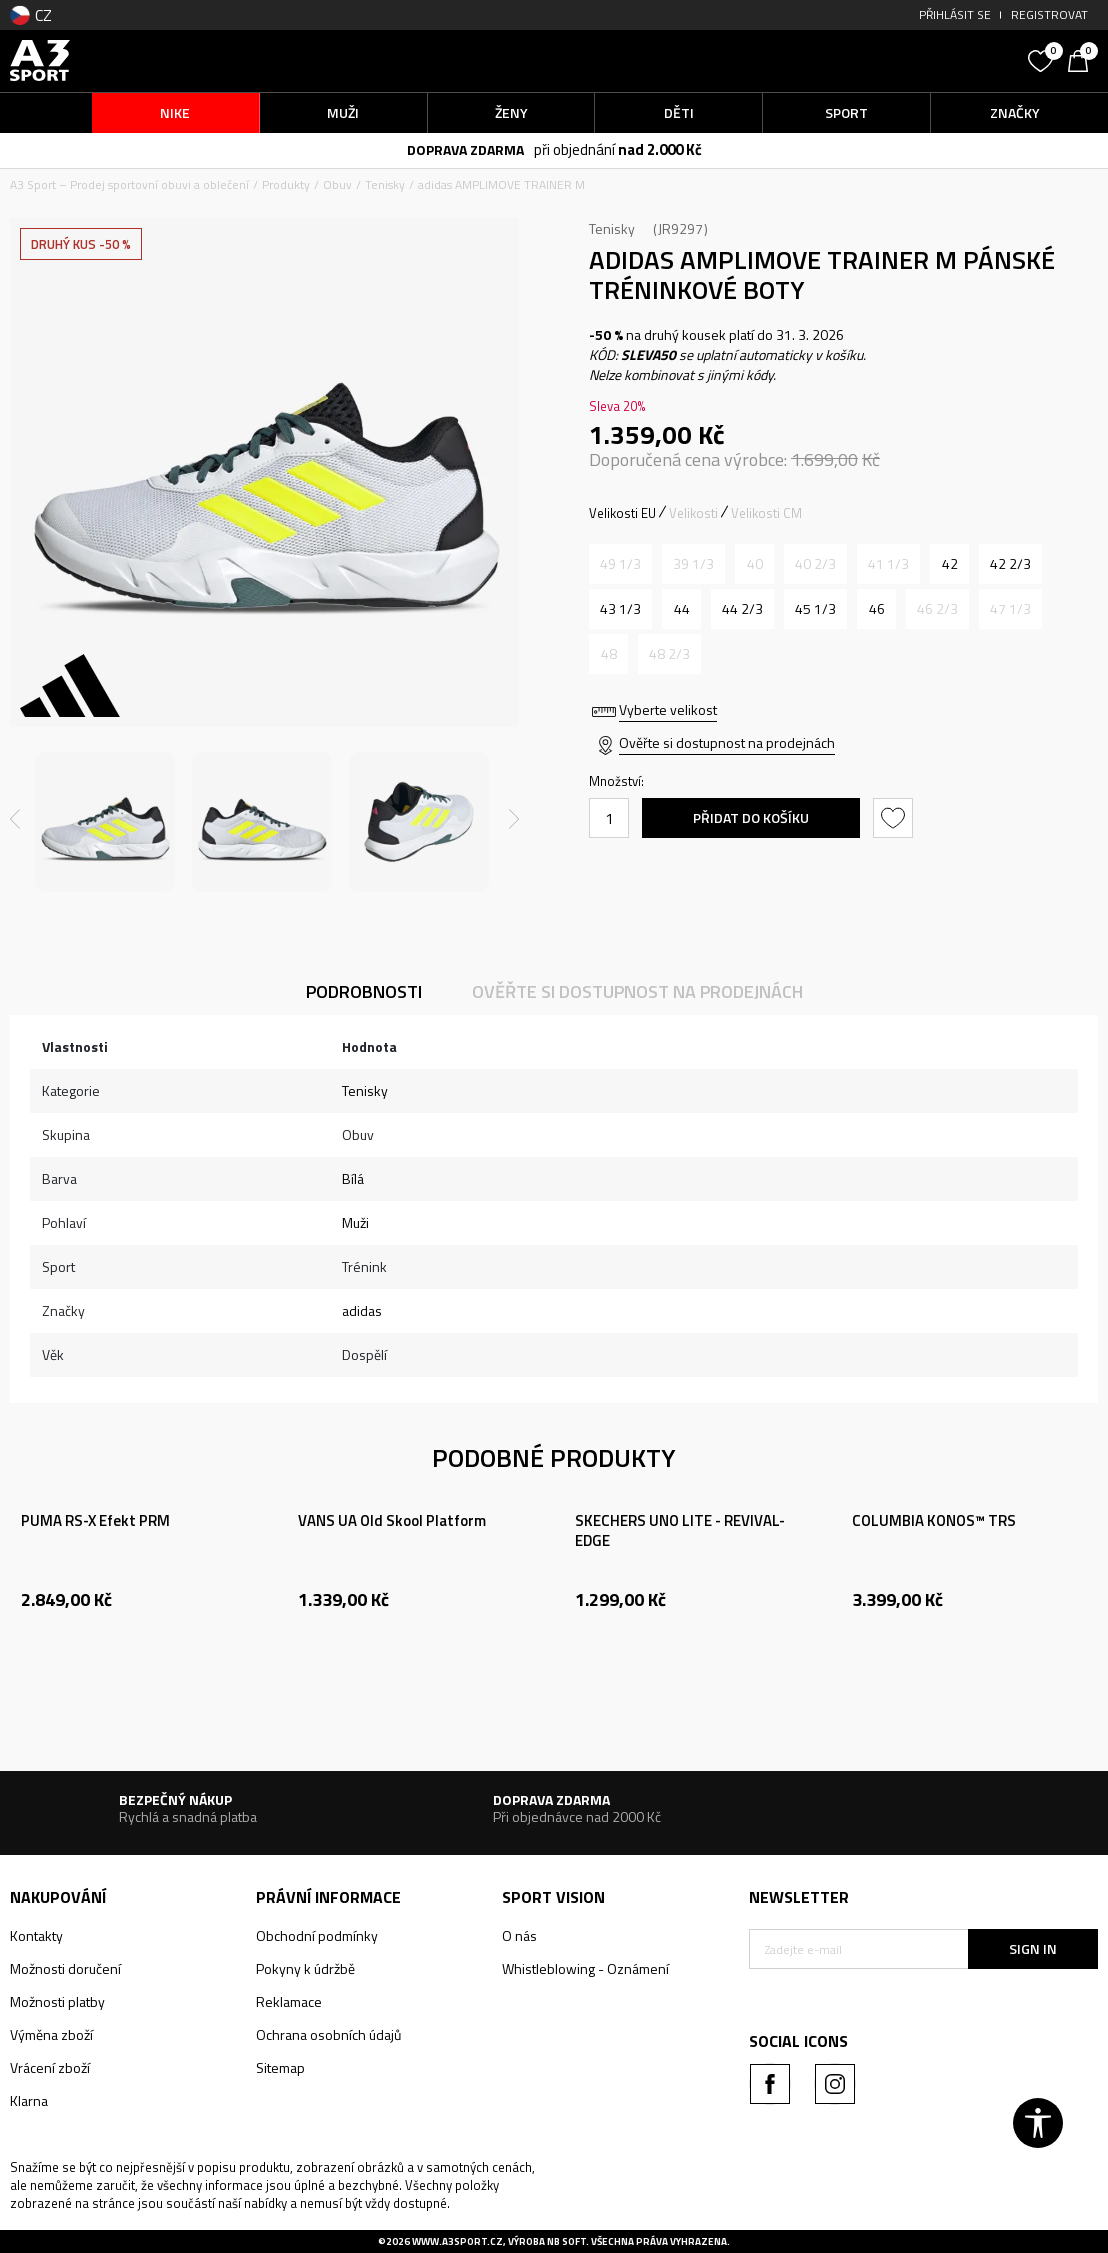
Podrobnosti (364, 991)
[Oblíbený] (1043, 59)
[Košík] (1083, 59)
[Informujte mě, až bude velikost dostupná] (620, 564)
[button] (883, 60)
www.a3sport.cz (457, 2241)
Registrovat (1049, 14)
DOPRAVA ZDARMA (465, 149)
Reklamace (289, 2001)
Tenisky (385, 184)
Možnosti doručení (65, 1968)
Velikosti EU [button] (622, 513)
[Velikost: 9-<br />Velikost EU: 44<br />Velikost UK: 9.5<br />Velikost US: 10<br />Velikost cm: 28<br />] (681, 609)
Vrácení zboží (50, 2067)
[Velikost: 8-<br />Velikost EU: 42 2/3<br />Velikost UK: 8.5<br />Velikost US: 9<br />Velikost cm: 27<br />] (1010, 564)
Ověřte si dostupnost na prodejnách (727, 742)
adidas (362, 1310)
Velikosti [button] (693, 513)
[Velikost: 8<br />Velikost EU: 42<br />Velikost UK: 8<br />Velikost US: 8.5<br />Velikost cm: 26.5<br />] (949, 564)
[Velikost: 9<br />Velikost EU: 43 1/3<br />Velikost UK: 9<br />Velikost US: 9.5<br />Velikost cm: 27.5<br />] (620, 609)
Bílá (353, 1178)
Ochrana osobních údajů (328, 2034)
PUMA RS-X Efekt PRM (95, 1521)
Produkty (286, 184)
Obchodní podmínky (317, 1935)
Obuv (337, 184)
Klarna (29, 2100)
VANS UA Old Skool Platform (392, 1521)
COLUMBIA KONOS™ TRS (934, 1521)
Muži (355, 1222)
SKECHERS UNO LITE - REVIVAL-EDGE (680, 1531)
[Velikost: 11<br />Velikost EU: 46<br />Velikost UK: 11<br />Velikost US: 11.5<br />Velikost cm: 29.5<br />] (876, 609)
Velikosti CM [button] (766, 513)
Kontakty (36, 1935)
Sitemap (280, 2067)
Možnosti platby (57, 2001)
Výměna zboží (51, 2034)
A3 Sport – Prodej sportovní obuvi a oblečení (129, 184)
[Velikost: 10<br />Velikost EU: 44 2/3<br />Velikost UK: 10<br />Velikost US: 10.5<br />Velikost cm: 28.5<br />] (742, 609)
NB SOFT (566, 2241)
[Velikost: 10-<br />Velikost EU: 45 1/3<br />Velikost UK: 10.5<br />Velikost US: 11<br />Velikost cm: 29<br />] (815, 609)
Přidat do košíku (751, 817)
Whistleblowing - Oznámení (585, 1968)
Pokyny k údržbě (305, 1968)
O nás (519, 1935)
